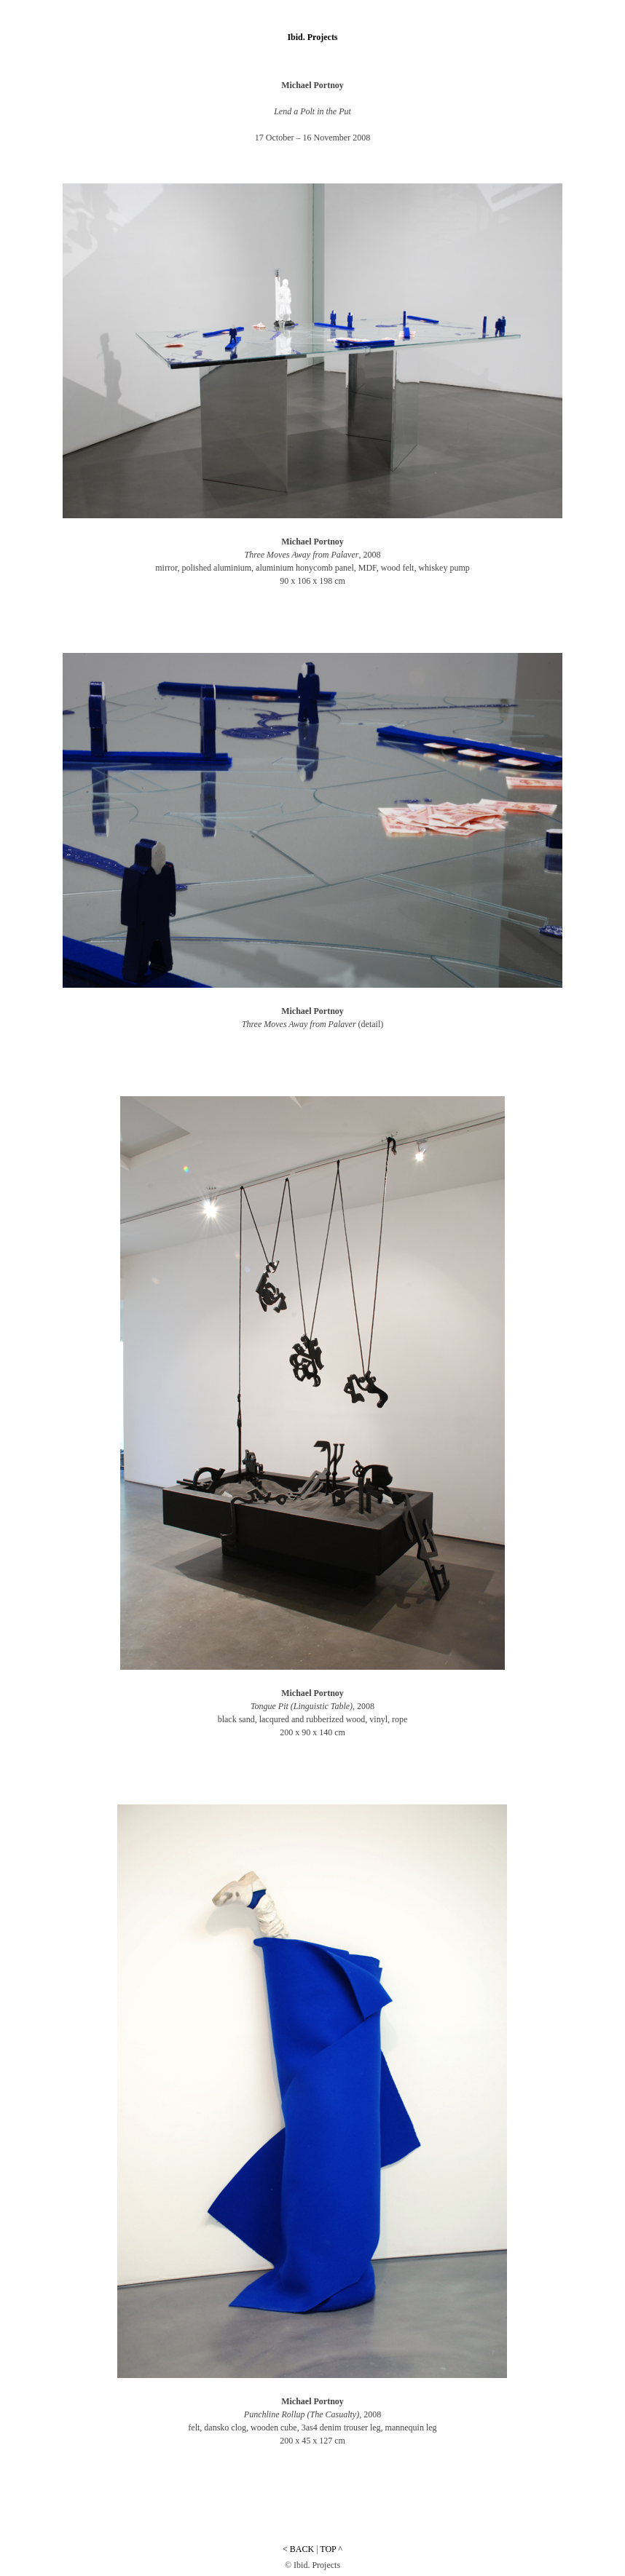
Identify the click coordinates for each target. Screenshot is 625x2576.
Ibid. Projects (312, 37)
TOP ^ (331, 2549)
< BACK (298, 2549)
